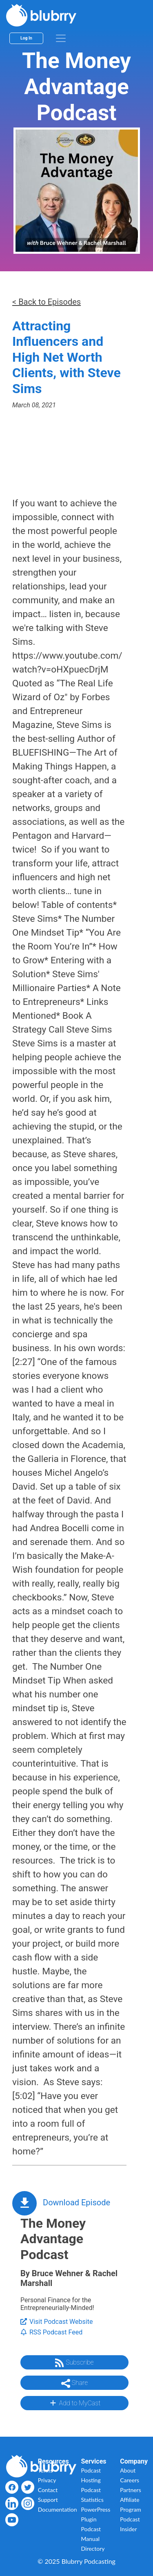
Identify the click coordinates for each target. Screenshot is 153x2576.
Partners (130, 2489)
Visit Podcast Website (56, 2321)
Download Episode (76, 2202)
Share (74, 2383)
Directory (93, 2548)
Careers (129, 2480)
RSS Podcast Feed (51, 2332)
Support (48, 2499)
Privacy (47, 2480)
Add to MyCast (74, 2402)
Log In (26, 38)
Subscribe (74, 2362)
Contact (48, 2489)
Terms (45, 2470)
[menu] (61, 38)
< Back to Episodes (46, 302)
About (127, 2470)
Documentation (57, 2509)
